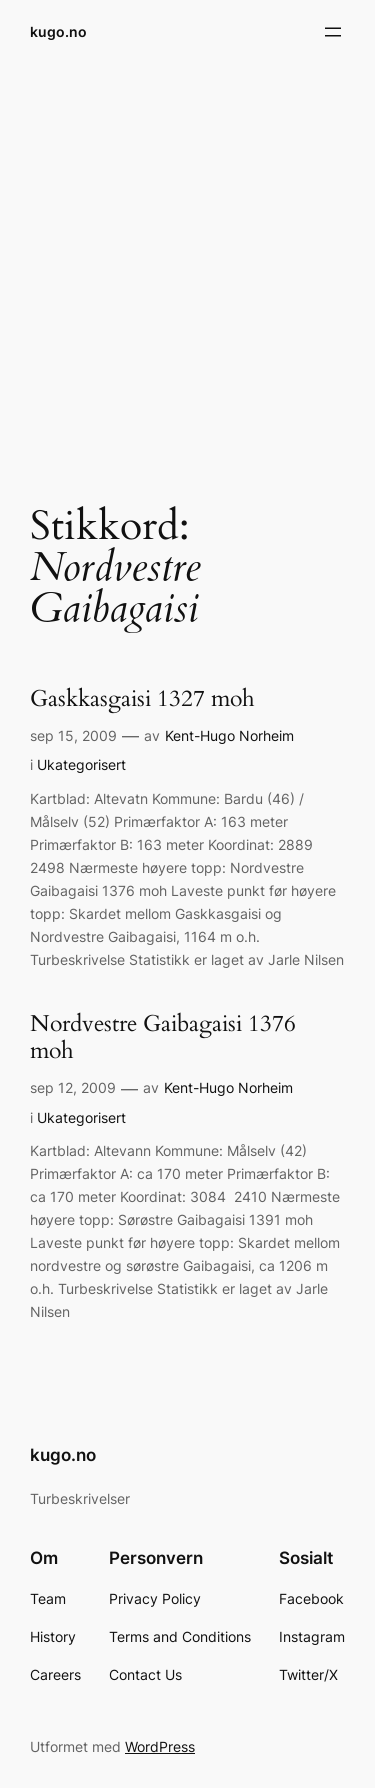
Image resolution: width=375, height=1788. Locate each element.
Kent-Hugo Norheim (229, 735)
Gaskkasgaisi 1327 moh (142, 699)
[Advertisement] (187, 270)
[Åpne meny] (333, 32)
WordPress (160, 1746)
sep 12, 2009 (73, 1087)
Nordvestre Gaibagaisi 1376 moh (163, 1038)
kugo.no (58, 31)
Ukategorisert (81, 764)
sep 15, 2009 (73, 735)
